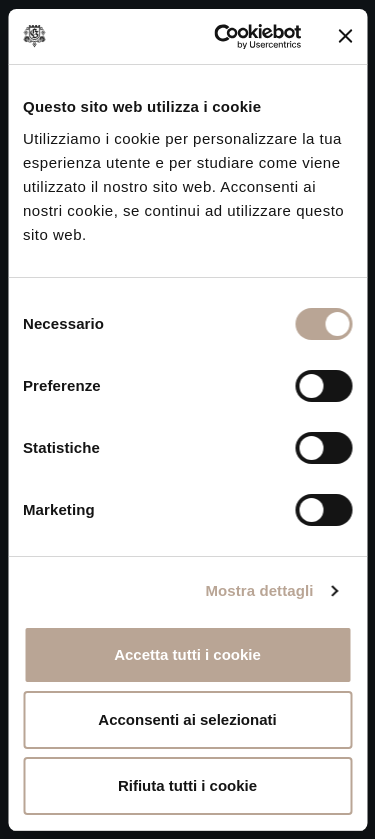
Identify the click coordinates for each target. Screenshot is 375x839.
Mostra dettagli (259, 590)
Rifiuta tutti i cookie (187, 785)
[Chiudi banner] (345, 36)
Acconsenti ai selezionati (187, 719)
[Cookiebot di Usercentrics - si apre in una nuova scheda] (223, 37)
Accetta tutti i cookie (187, 654)
